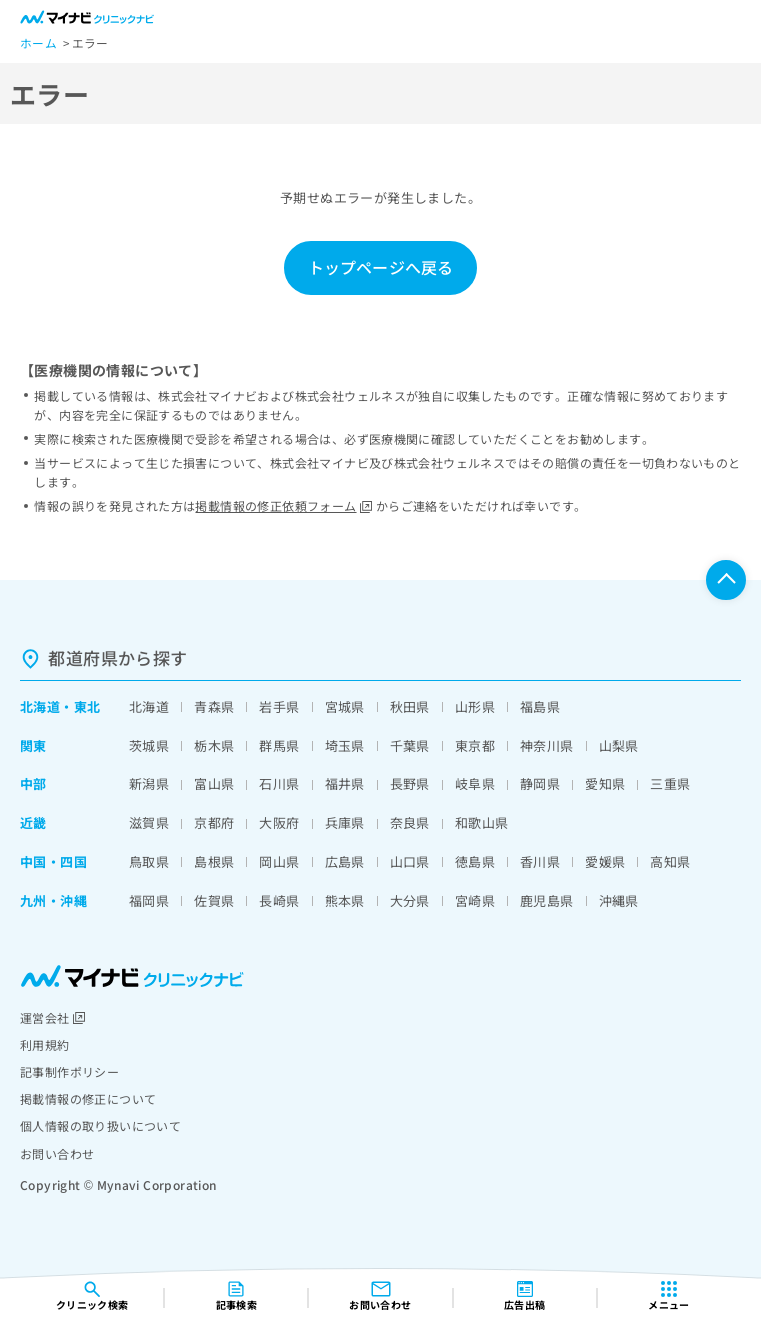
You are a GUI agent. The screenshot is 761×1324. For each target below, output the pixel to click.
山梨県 (619, 745)
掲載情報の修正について (88, 1098)
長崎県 (279, 900)
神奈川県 (547, 745)
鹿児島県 (547, 900)
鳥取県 (149, 861)
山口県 (410, 861)
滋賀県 (149, 822)
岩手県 (279, 706)
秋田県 (410, 706)
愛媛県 (605, 861)
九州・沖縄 (53, 900)
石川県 (279, 783)
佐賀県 (214, 900)
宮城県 (345, 706)
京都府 (214, 822)
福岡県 (149, 900)
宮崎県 (475, 900)
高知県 (670, 861)
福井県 (345, 783)
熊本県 (345, 900)
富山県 (214, 783)
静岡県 (540, 783)
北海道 (40, 706)
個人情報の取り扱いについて (100, 1125)
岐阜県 (475, 783)
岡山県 (279, 861)
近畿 (33, 822)
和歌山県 (482, 822)
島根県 (214, 861)
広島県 (345, 861)
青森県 (214, 706)
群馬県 (279, 745)
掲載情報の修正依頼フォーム (283, 505)
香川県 (540, 861)
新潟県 (149, 783)
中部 (33, 783)
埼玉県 (345, 745)
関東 (33, 745)
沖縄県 (619, 900)
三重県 (670, 783)
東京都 (475, 745)
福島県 (540, 706)
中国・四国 (53, 861)
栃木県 (214, 745)
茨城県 (149, 745)
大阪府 (279, 822)
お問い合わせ (57, 1153)
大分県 (410, 900)
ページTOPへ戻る (726, 580)
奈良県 (410, 822)
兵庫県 (345, 822)
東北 (87, 706)
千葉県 (410, 745)
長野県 (410, 783)
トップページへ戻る (380, 267)
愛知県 (605, 783)
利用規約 (45, 1044)
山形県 (475, 706)
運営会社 (52, 1017)
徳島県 (475, 861)
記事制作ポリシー (69, 1071)
